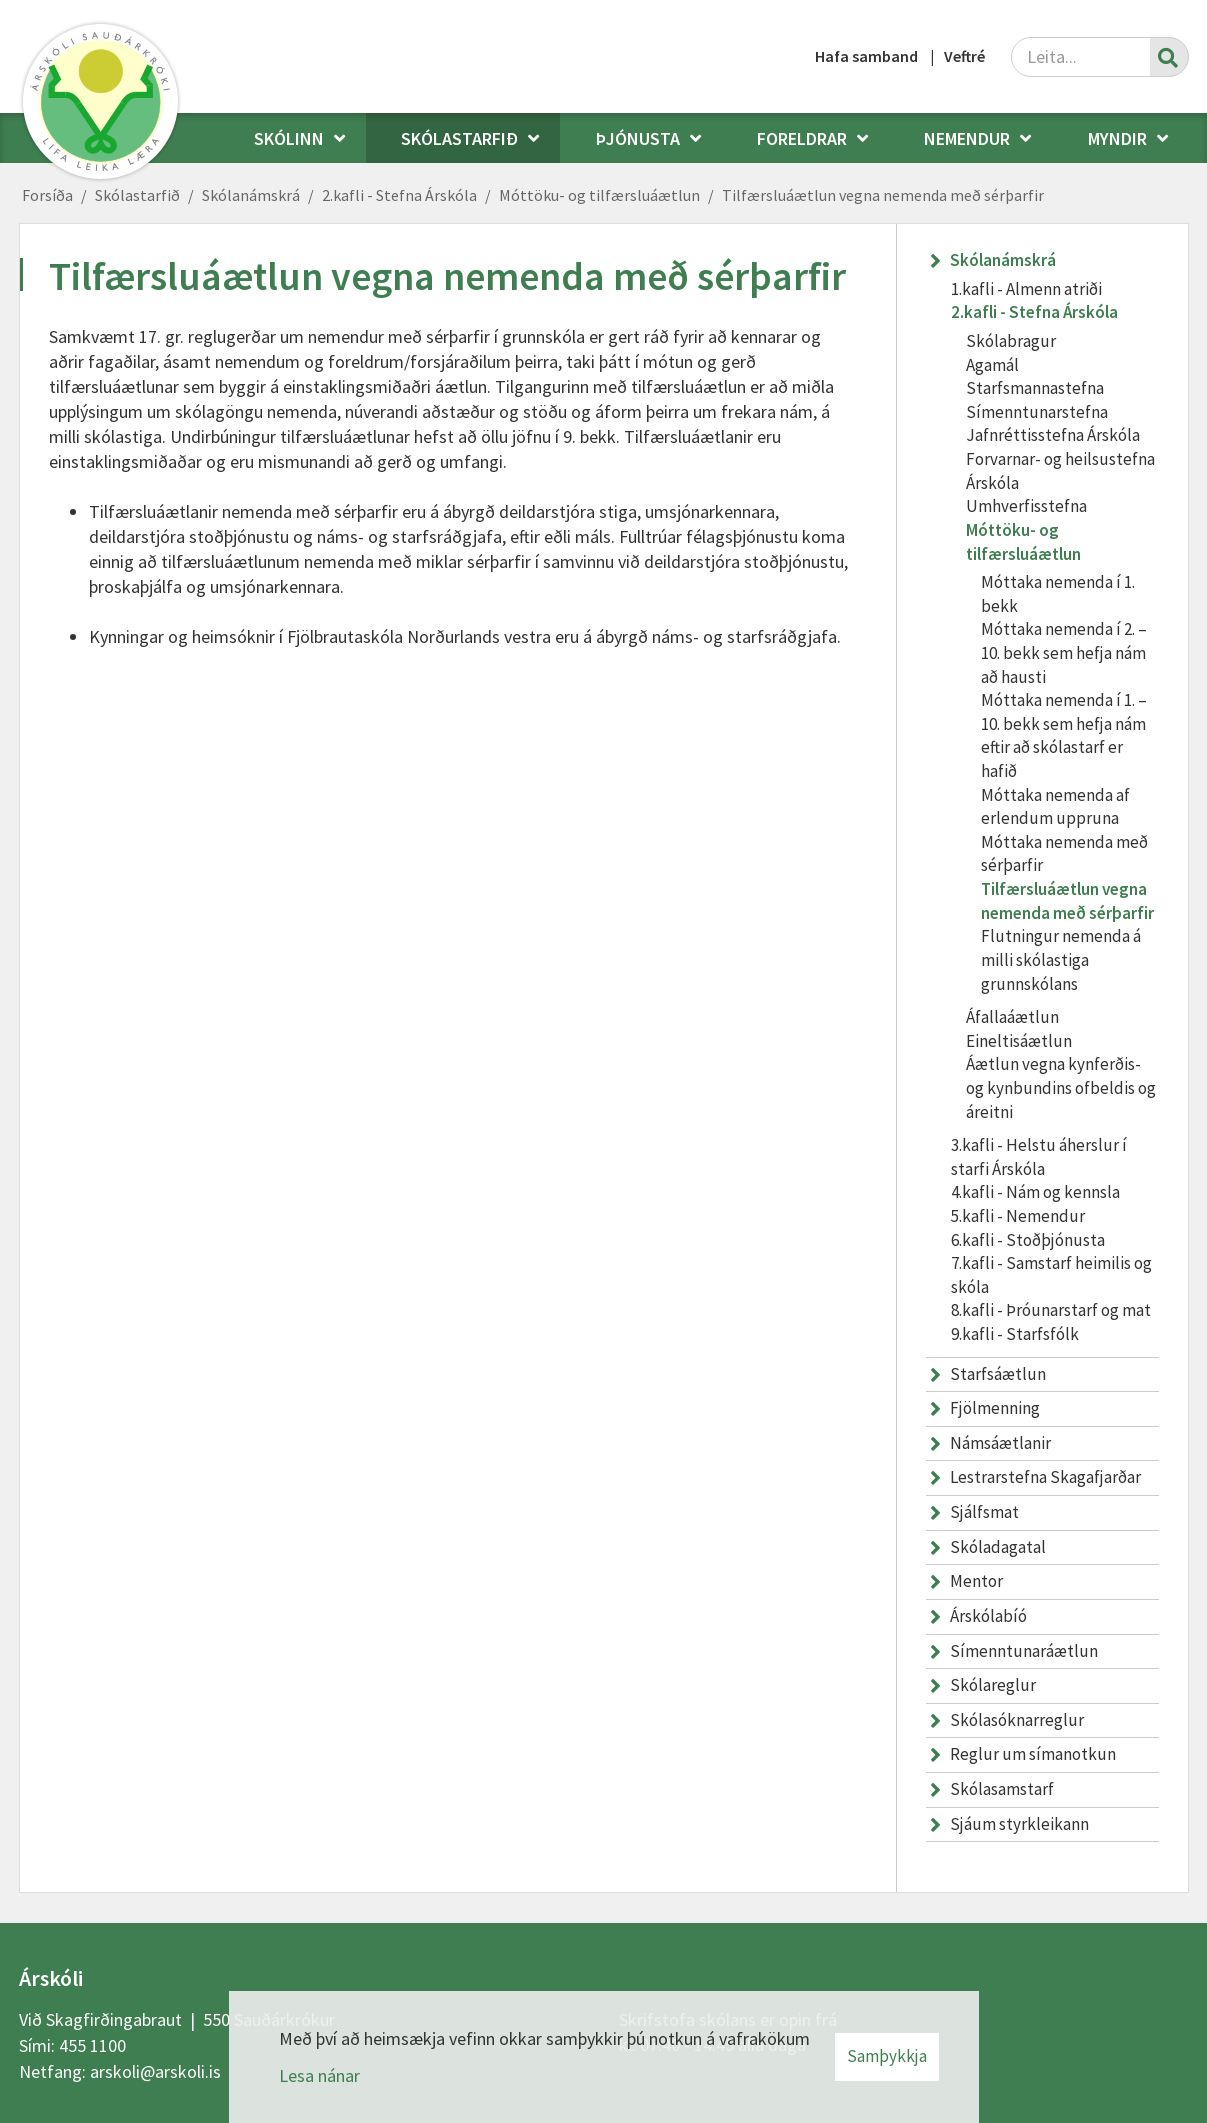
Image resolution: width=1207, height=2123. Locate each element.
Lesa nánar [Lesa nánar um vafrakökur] (319, 2075)
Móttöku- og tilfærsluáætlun (599, 195)
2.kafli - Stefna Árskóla (399, 195)
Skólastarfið (137, 195)
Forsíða (47, 195)
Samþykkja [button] (887, 2056)
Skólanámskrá (251, 195)
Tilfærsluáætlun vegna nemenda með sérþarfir (883, 195)
